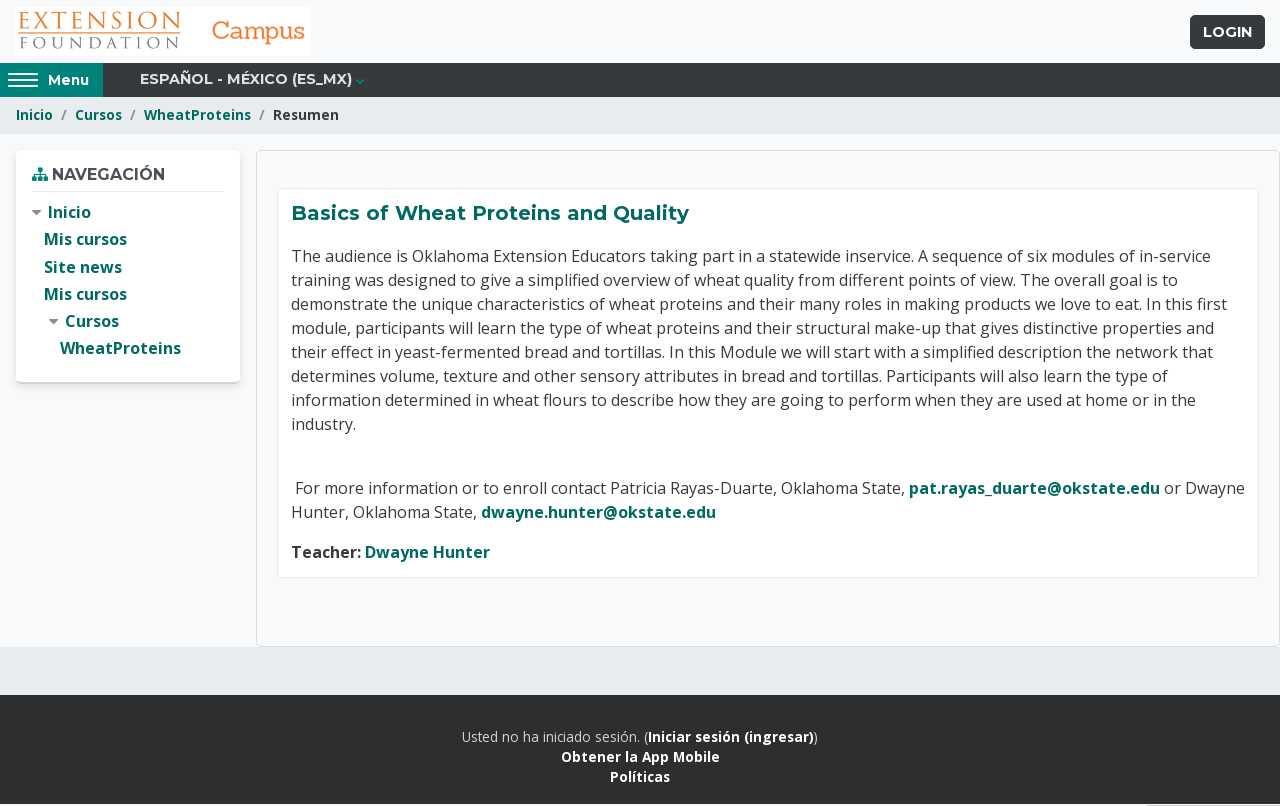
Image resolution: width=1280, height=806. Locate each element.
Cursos (98, 117)
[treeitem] (128, 283)
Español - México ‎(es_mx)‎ (246, 82)
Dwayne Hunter (427, 554)
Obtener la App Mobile (640, 759)
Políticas (640, 779)
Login (1227, 33)
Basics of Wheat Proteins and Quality (490, 215)
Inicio (34, 117)
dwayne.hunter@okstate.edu (598, 514)
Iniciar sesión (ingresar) (731, 738)
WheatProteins (197, 117)
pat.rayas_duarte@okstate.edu (1036, 490)
